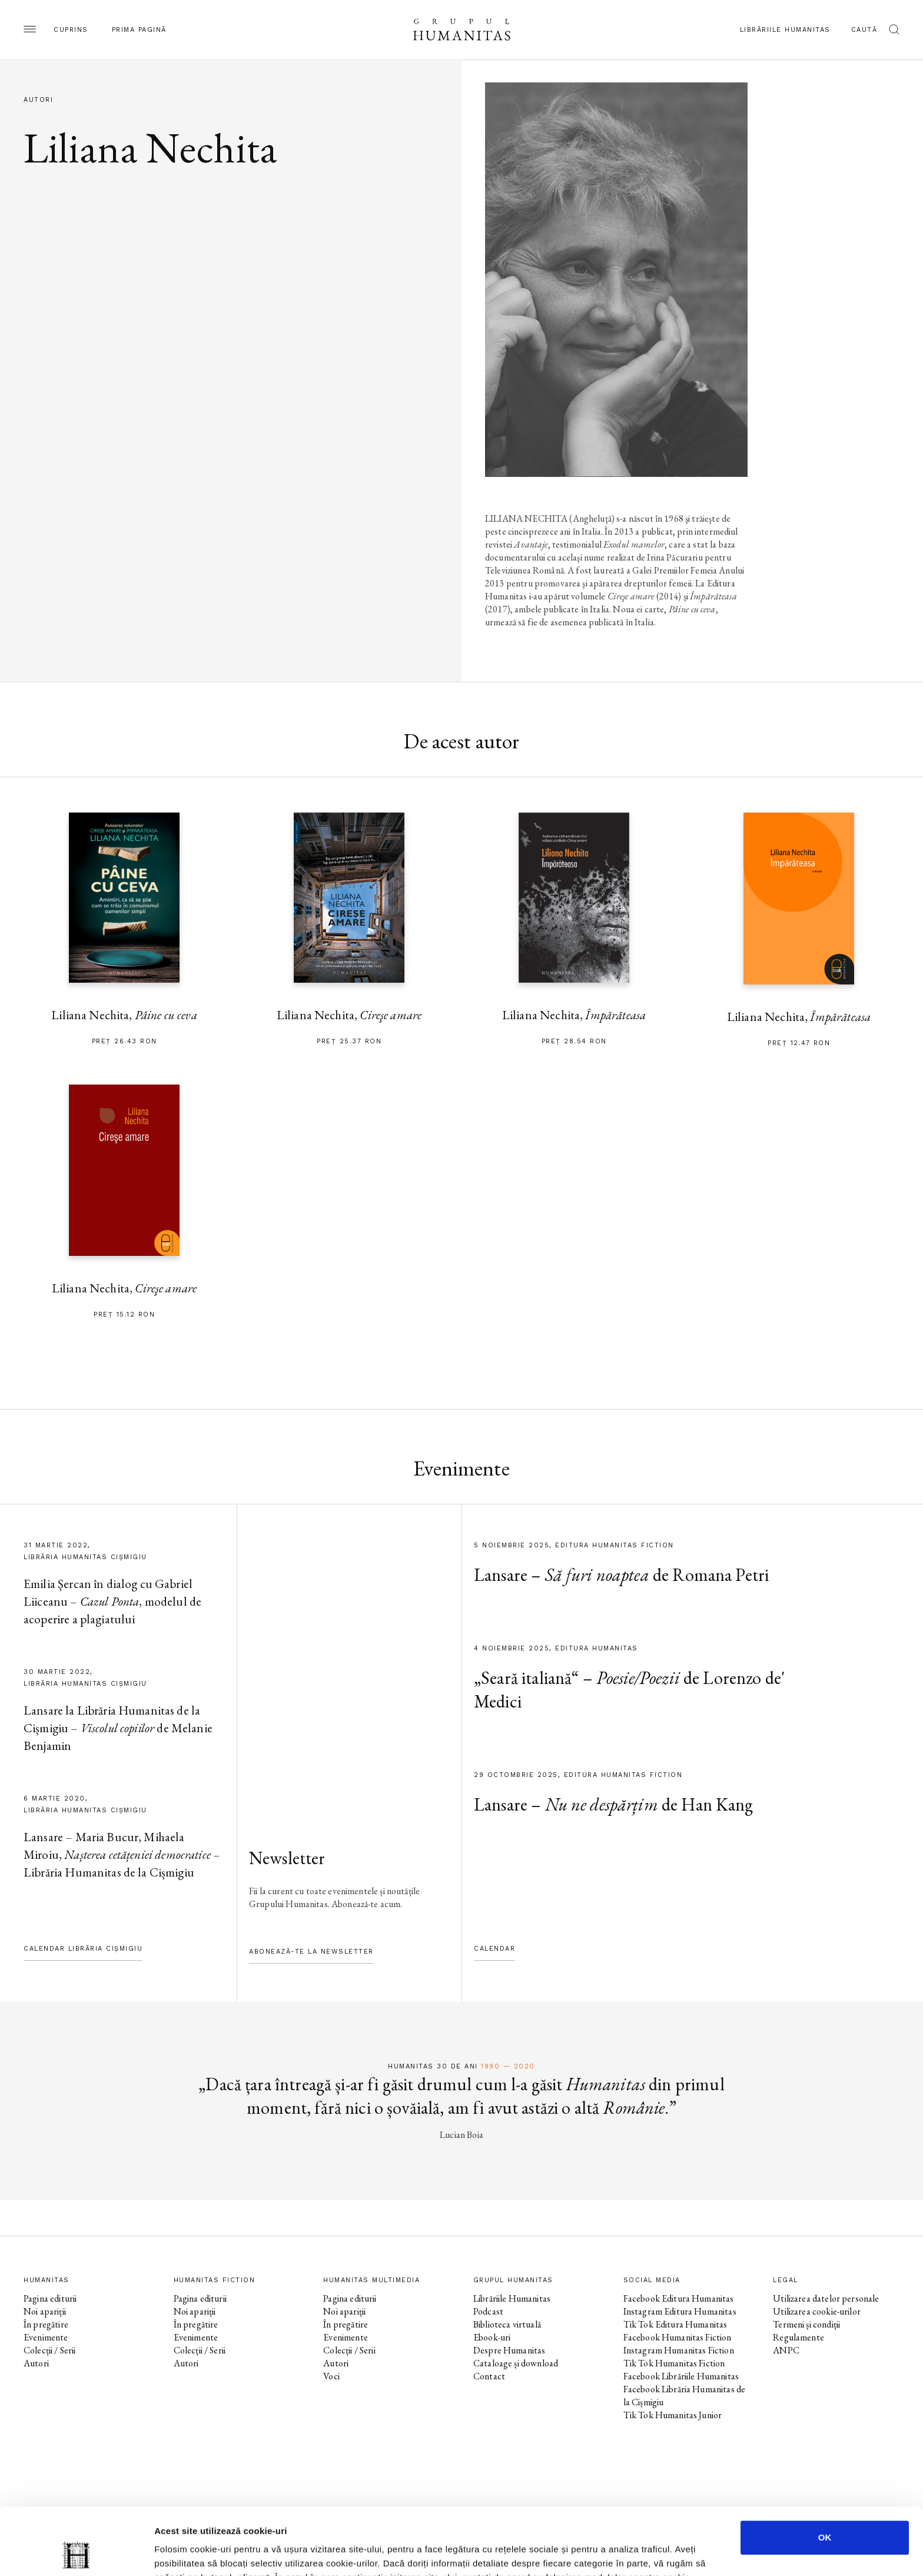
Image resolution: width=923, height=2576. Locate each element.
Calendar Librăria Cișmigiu (83, 1948)
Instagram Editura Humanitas (679, 2311)
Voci (331, 2376)
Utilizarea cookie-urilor (817, 2311)
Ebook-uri (491, 2337)
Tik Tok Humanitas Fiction (674, 2363)
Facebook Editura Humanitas (678, 2298)
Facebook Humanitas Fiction (677, 2337)
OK (825, 2474)
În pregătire (46, 2324)
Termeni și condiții (806, 2324)
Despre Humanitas (509, 2350)
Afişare (588, 2553)
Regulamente (798, 2337)
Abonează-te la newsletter (311, 1951)
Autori (36, 2363)
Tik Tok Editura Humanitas (675, 2324)
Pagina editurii (50, 2298)
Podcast (488, 2311)
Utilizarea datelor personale (826, 2298)
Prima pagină (139, 29)
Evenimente (46, 2337)
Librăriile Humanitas (785, 29)
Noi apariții (45, 2311)
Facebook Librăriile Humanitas (681, 2376)
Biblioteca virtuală (507, 2324)
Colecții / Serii (49, 2350)
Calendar (494, 1948)
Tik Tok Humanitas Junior (672, 2415)
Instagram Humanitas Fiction (678, 2350)
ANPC (786, 2350)
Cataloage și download (515, 2363)
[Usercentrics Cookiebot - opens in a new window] (76, 2553)
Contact (489, 2376)
